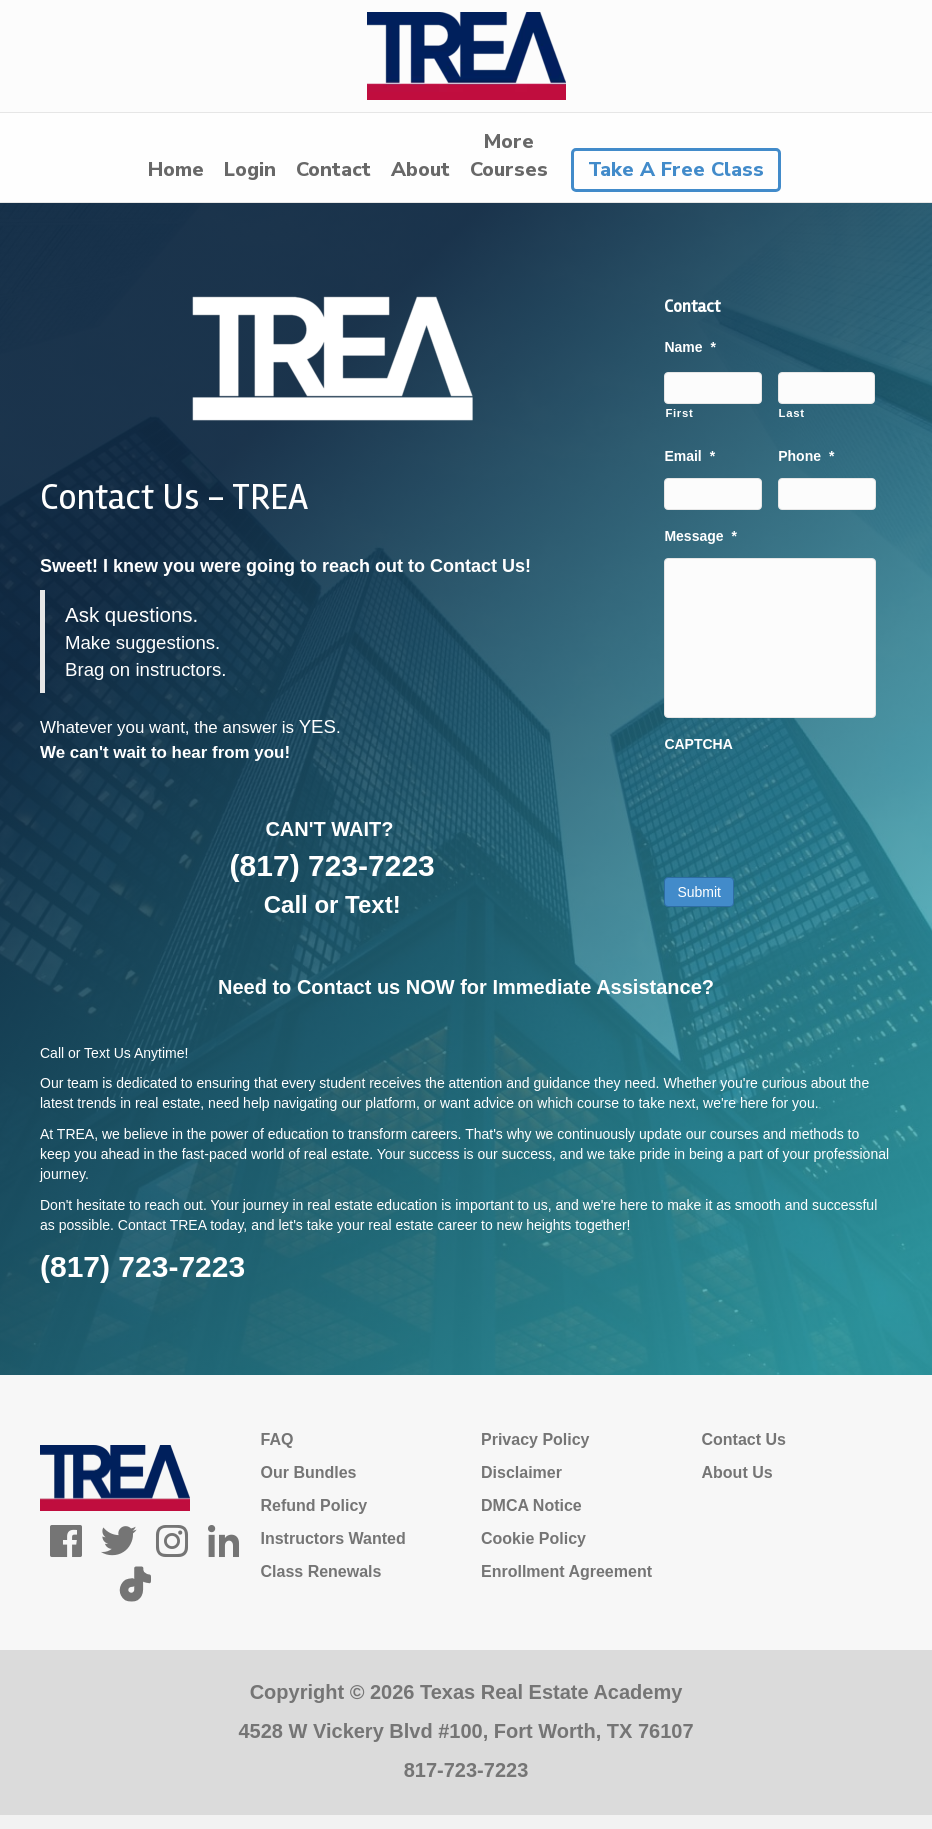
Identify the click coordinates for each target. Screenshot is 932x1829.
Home (176, 169)
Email (689, 456)
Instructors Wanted (333, 1538)
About (420, 169)
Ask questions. (131, 614)
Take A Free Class (676, 169)
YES (317, 726)
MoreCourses (509, 155)
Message (700, 536)
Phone (806, 456)
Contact (333, 169)
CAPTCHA (698, 744)
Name (690, 347)
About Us (737, 1472)
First (679, 413)
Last (792, 413)
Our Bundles (309, 1472)
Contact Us (744, 1439)
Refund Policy (314, 1505)
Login (250, 169)
